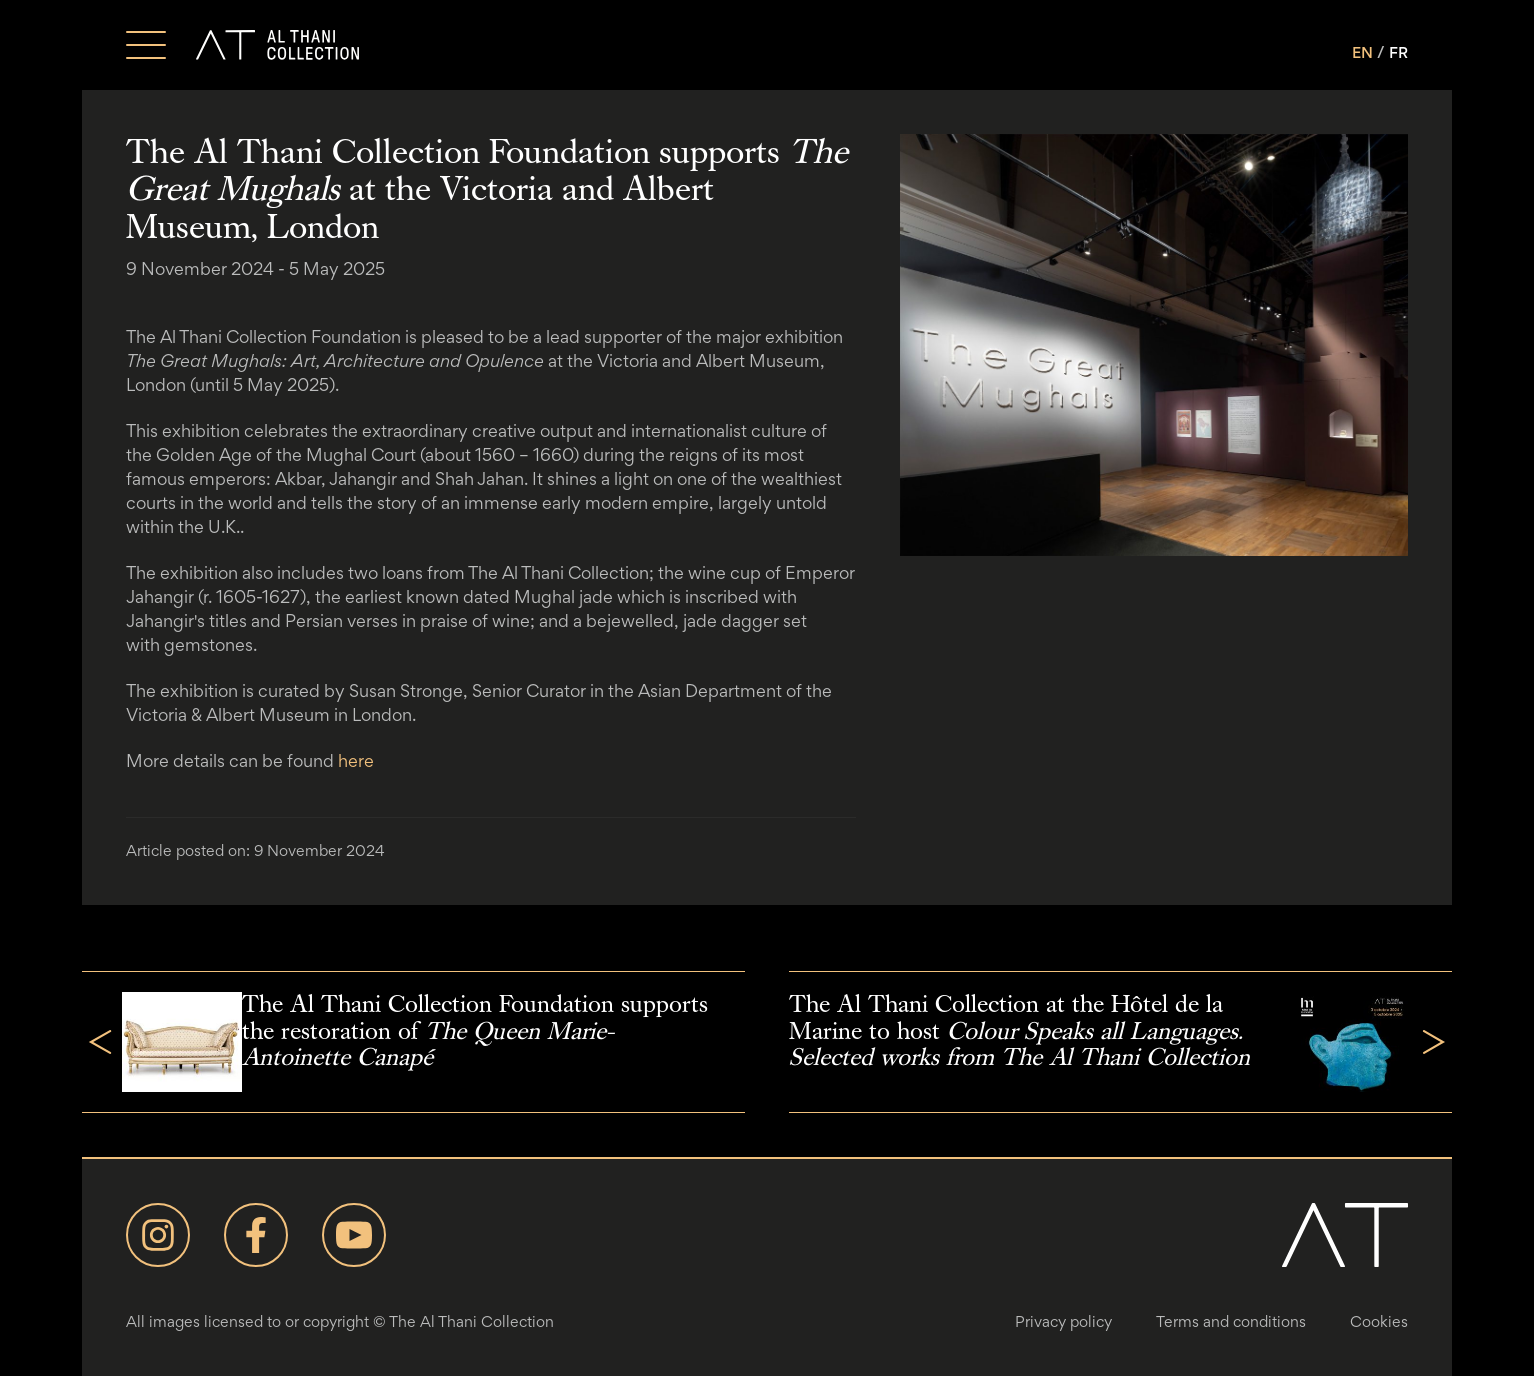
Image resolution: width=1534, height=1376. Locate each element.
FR (1398, 52)
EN (1362, 52)
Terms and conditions (1231, 1321)
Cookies (1379, 1321)
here (356, 760)
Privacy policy (1063, 1321)
